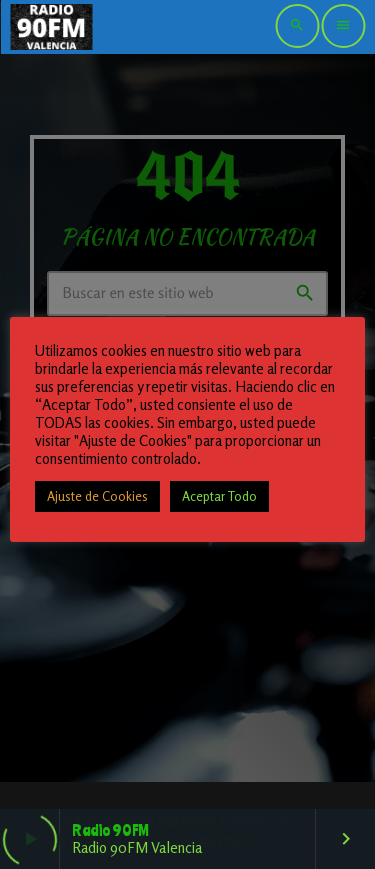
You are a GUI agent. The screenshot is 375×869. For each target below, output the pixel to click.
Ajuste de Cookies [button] (97, 496)
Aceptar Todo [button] (219, 496)
